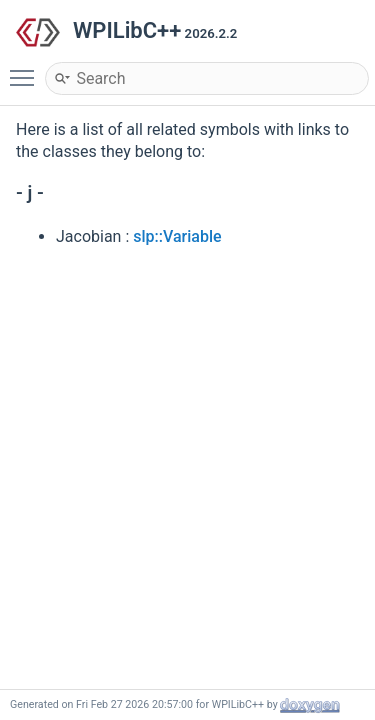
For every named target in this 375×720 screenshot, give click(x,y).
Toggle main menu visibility (27, 69)
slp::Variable (177, 236)
